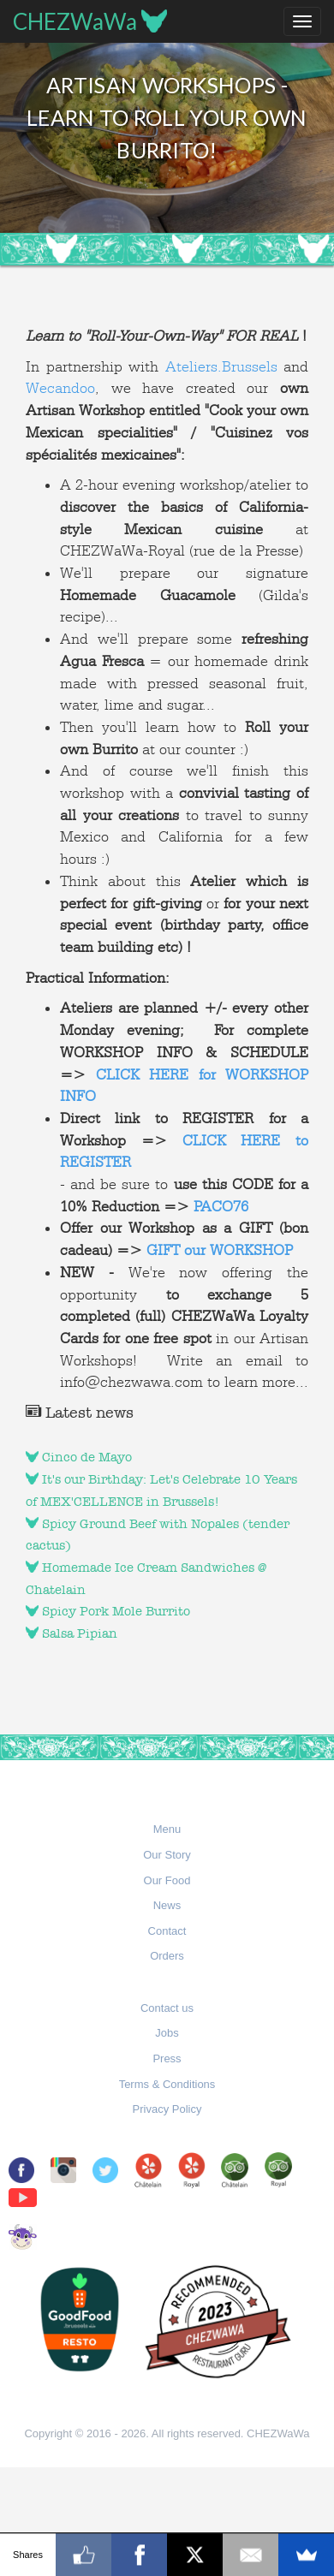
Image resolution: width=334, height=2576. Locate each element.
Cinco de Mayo (79, 1457)
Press (166, 2058)
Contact (167, 1931)
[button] (167, 1830)
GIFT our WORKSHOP (219, 1249)
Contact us (167, 2008)
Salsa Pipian (71, 1633)
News (167, 1905)
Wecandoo (60, 387)
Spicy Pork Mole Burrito (108, 1611)
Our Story (167, 1854)
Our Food (167, 1880)
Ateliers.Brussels (221, 366)
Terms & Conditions (167, 2084)
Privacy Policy (167, 2109)
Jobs (166, 2032)
